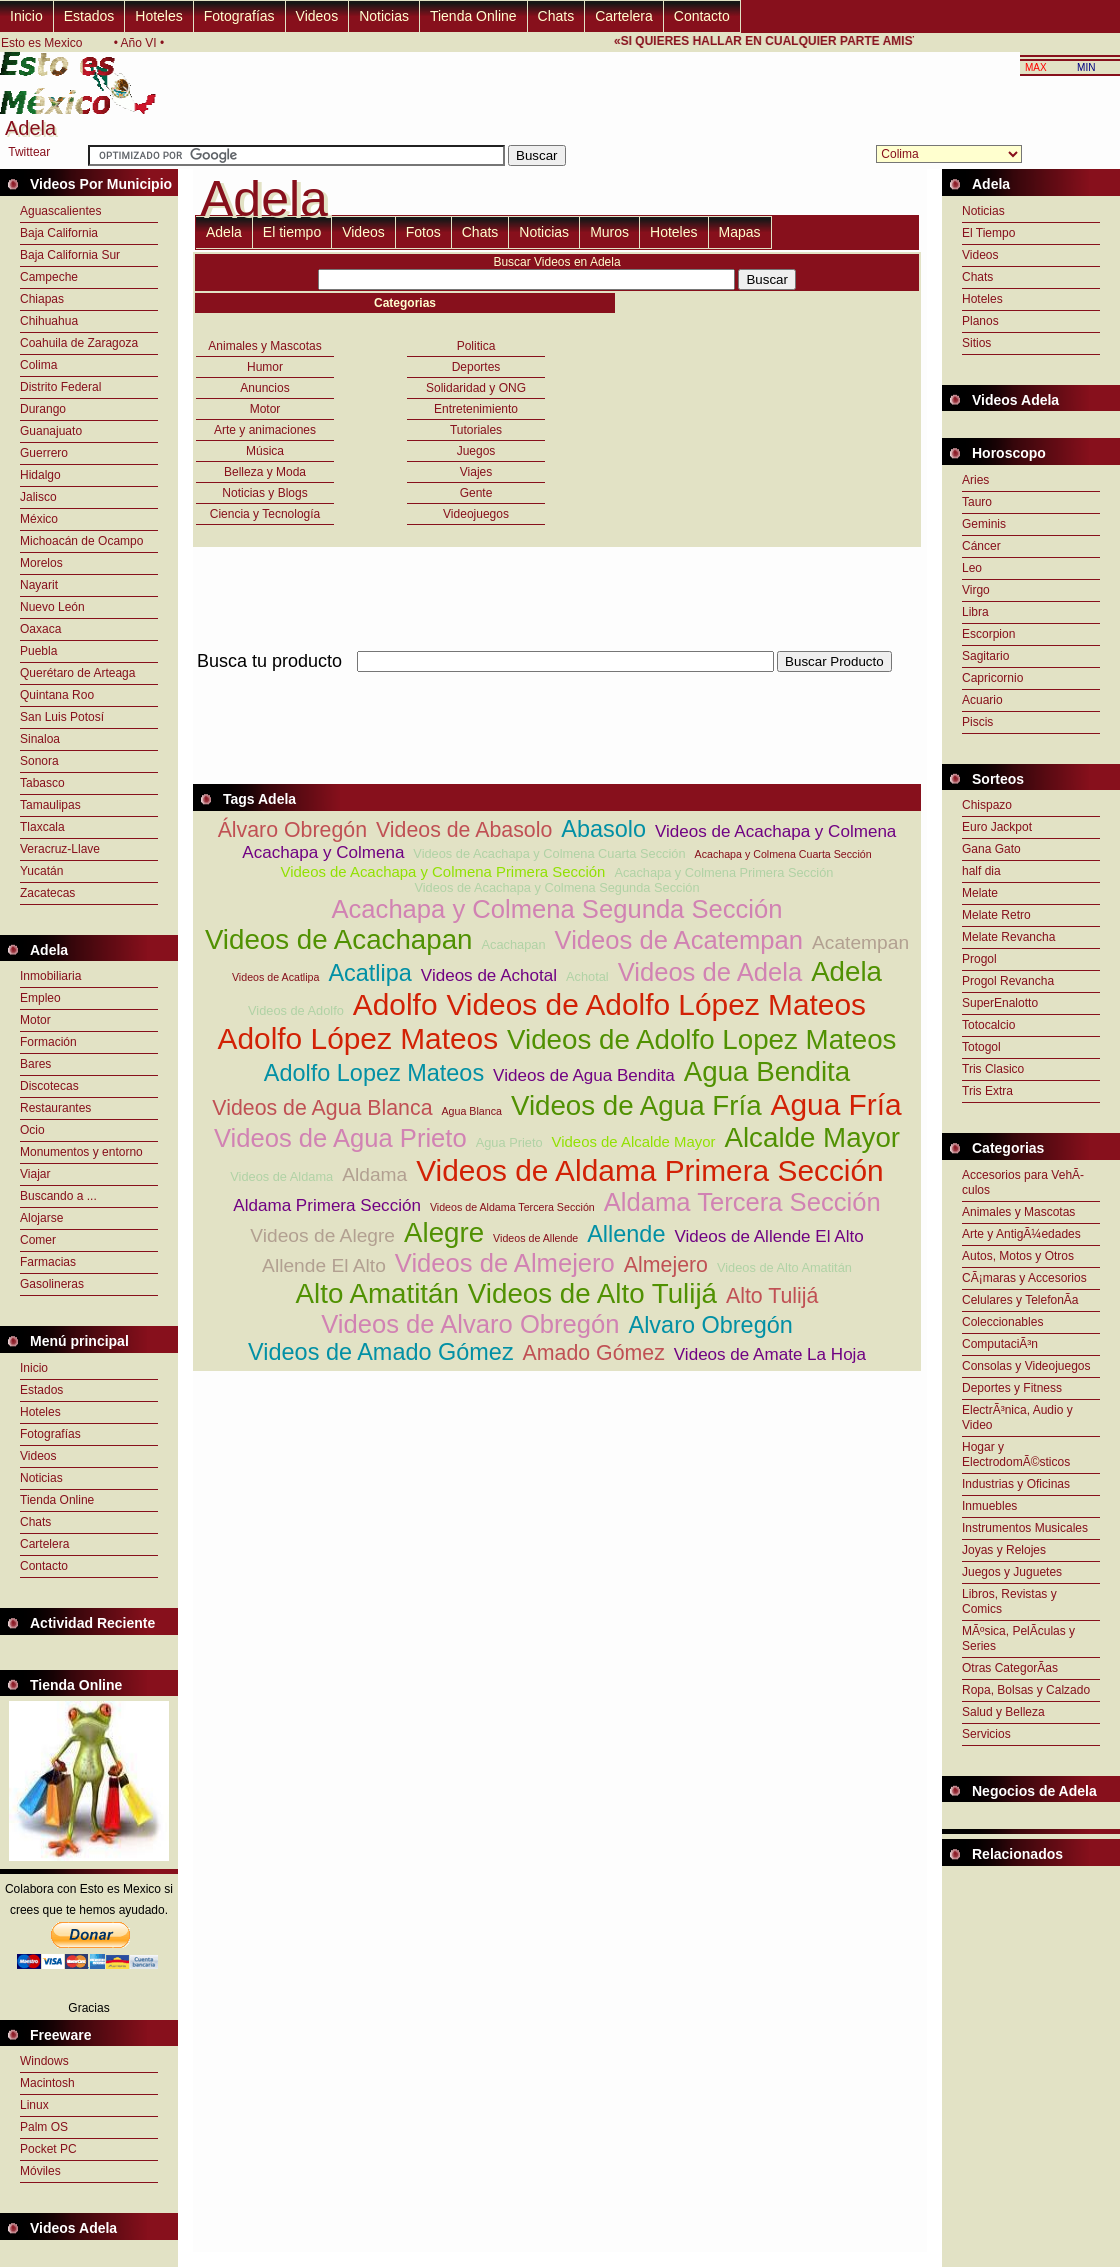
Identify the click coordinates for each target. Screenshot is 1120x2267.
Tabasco (42, 783)
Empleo (40, 998)
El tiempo (292, 232)
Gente (476, 493)
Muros (609, 232)
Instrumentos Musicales (1025, 1528)
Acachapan (514, 944)
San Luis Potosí (62, 717)
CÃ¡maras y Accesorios (1024, 1278)
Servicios (986, 1734)
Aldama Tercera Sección (742, 1202)
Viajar (35, 1174)
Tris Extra (987, 1091)
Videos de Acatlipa (276, 977)
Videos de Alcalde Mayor (634, 1141)
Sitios (976, 343)
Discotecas (49, 1086)
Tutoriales (476, 430)
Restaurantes (55, 1108)
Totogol (981, 1047)
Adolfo (395, 1004)
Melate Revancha (1008, 937)
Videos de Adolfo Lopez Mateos (701, 1039)
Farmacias (48, 1262)
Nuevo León (52, 607)
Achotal (587, 976)
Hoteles (158, 16)
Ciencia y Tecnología (265, 514)
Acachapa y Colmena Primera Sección (723, 872)
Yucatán (41, 871)
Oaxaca (40, 629)
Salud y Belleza (1003, 1712)
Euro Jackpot (997, 827)
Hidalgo (40, 475)
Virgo (976, 590)
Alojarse (41, 1218)
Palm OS (44, 2127)
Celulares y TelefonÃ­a (1020, 1300)
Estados (89, 16)
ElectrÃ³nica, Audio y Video (1017, 1417)
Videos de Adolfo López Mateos (655, 1004)
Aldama (374, 1174)
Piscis (977, 722)
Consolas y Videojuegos (1026, 1366)
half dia (981, 871)
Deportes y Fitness (1012, 1388)
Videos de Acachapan (339, 939)
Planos (980, 321)
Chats (556, 16)
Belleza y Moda (265, 472)
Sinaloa (40, 739)
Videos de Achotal (489, 975)
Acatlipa (369, 973)
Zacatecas (47, 893)
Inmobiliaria (50, 976)
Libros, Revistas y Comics (1009, 1601)
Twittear (29, 152)
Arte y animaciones (265, 430)
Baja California (59, 233)
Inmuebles (989, 1506)
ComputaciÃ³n (1000, 1344)
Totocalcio (988, 1025)
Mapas (740, 232)
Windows (44, 2061)
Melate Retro (996, 915)
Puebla (38, 651)
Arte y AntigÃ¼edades (1021, 1234)
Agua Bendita (767, 1071)
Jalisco (38, 497)
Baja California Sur (70, 255)
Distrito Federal (60, 387)
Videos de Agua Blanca (322, 1108)
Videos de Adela (710, 972)
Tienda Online (473, 16)
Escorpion (988, 634)
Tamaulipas (50, 805)
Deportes (476, 367)
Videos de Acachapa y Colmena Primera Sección (443, 871)
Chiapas (42, 299)
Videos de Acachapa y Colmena (775, 831)
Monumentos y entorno (81, 1152)
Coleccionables (1002, 1322)
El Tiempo (988, 233)
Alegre (444, 1232)
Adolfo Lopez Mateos (374, 1073)
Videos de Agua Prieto (340, 1138)
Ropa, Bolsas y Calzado (1026, 1690)
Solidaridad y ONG (476, 388)
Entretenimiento (476, 409)
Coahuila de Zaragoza (79, 343)
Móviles (40, 2171)
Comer (38, 1240)
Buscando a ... (58, 1196)
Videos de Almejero (505, 1263)
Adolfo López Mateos (358, 1038)
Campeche (49, 277)
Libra (975, 612)
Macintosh (47, 2083)
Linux (34, 2105)
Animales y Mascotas (264, 346)
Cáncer (981, 546)
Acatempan (860, 942)
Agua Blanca (471, 1111)
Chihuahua (49, 321)
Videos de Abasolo (464, 830)
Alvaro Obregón (711, 1325)
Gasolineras (52, 1284)
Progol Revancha (1008, 981)
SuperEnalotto (1000, 1003)
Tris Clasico (993, 1069)
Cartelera (624, 16)
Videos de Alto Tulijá (592, 1293)
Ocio (32, 1130)
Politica (476, 346)
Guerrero (44, 453)
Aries (975, 480)
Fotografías (239, 16)
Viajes (476, 472)
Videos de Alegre (322, 1235)
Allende (626, 1234)
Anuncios (264, 388)
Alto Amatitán (377, 1293)
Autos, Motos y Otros (1018, 1256)
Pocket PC (48, 2149)
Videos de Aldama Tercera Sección (512, 1207)
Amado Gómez (594, 1353)
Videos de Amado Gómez (381, 1352)
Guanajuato (51, 431)
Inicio (26, 16)
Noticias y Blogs (264, 493)
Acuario (982, 700)
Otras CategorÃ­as (1010, 1668)
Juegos (476, 451)
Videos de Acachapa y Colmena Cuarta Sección (549, 853)
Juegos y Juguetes (1012, 1572)
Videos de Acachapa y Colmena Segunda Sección (556, 887)
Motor (35, 1020)
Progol (979, 959)
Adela (224, 232)
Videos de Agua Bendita (584, 1075)
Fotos (423, 232)
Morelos (41, 563)
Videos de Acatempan (679, 940)
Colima (38, 365)
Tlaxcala (42, 827)
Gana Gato (991, 849)
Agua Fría (836, 1104)
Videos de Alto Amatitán (784, 1267)
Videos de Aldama (281, 1176)
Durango (43, 409)
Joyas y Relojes (1004, 1550)
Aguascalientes (60, 211)
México (39, 519)
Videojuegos (476, 514)
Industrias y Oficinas (1016, 1484)
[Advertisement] (557, 683)
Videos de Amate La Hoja (770, 1354)
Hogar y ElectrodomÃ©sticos (1016, 1454)
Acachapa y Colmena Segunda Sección (556, 909)
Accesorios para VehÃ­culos (1023, 1182)
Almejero (666, 1265)
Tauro (977, 502)
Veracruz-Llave (60, 849)
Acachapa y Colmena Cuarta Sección (783, 854)
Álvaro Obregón (292, 830)
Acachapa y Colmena (323, 852)
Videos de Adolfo (296, 1010)
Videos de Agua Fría (636, 1105)
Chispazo (987, 805)
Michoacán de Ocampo (81, 541)
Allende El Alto (324, 1265)
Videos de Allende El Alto (768, 1236)
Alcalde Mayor (812, 1137)
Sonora (39, 761)
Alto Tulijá (772, 1296)
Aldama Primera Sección (327, 1205)
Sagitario (985, 656)
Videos (317, 16)
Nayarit (39, 585)
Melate (980, 893)
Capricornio (992, 678)
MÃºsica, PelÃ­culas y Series (1018, 1638)
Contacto (702, 16)
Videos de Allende (535, 1238)
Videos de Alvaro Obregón (470, 1324)
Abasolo (603, 829)
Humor (265, 367)
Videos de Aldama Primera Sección (650, 1170)
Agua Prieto (509, 1142)
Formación (48, 1042)
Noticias (384, 16)
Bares (35, 1064)
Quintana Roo (57, 695)
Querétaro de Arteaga (77, 673)
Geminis (984, 524)
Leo (972, 568)
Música (265, 451)
